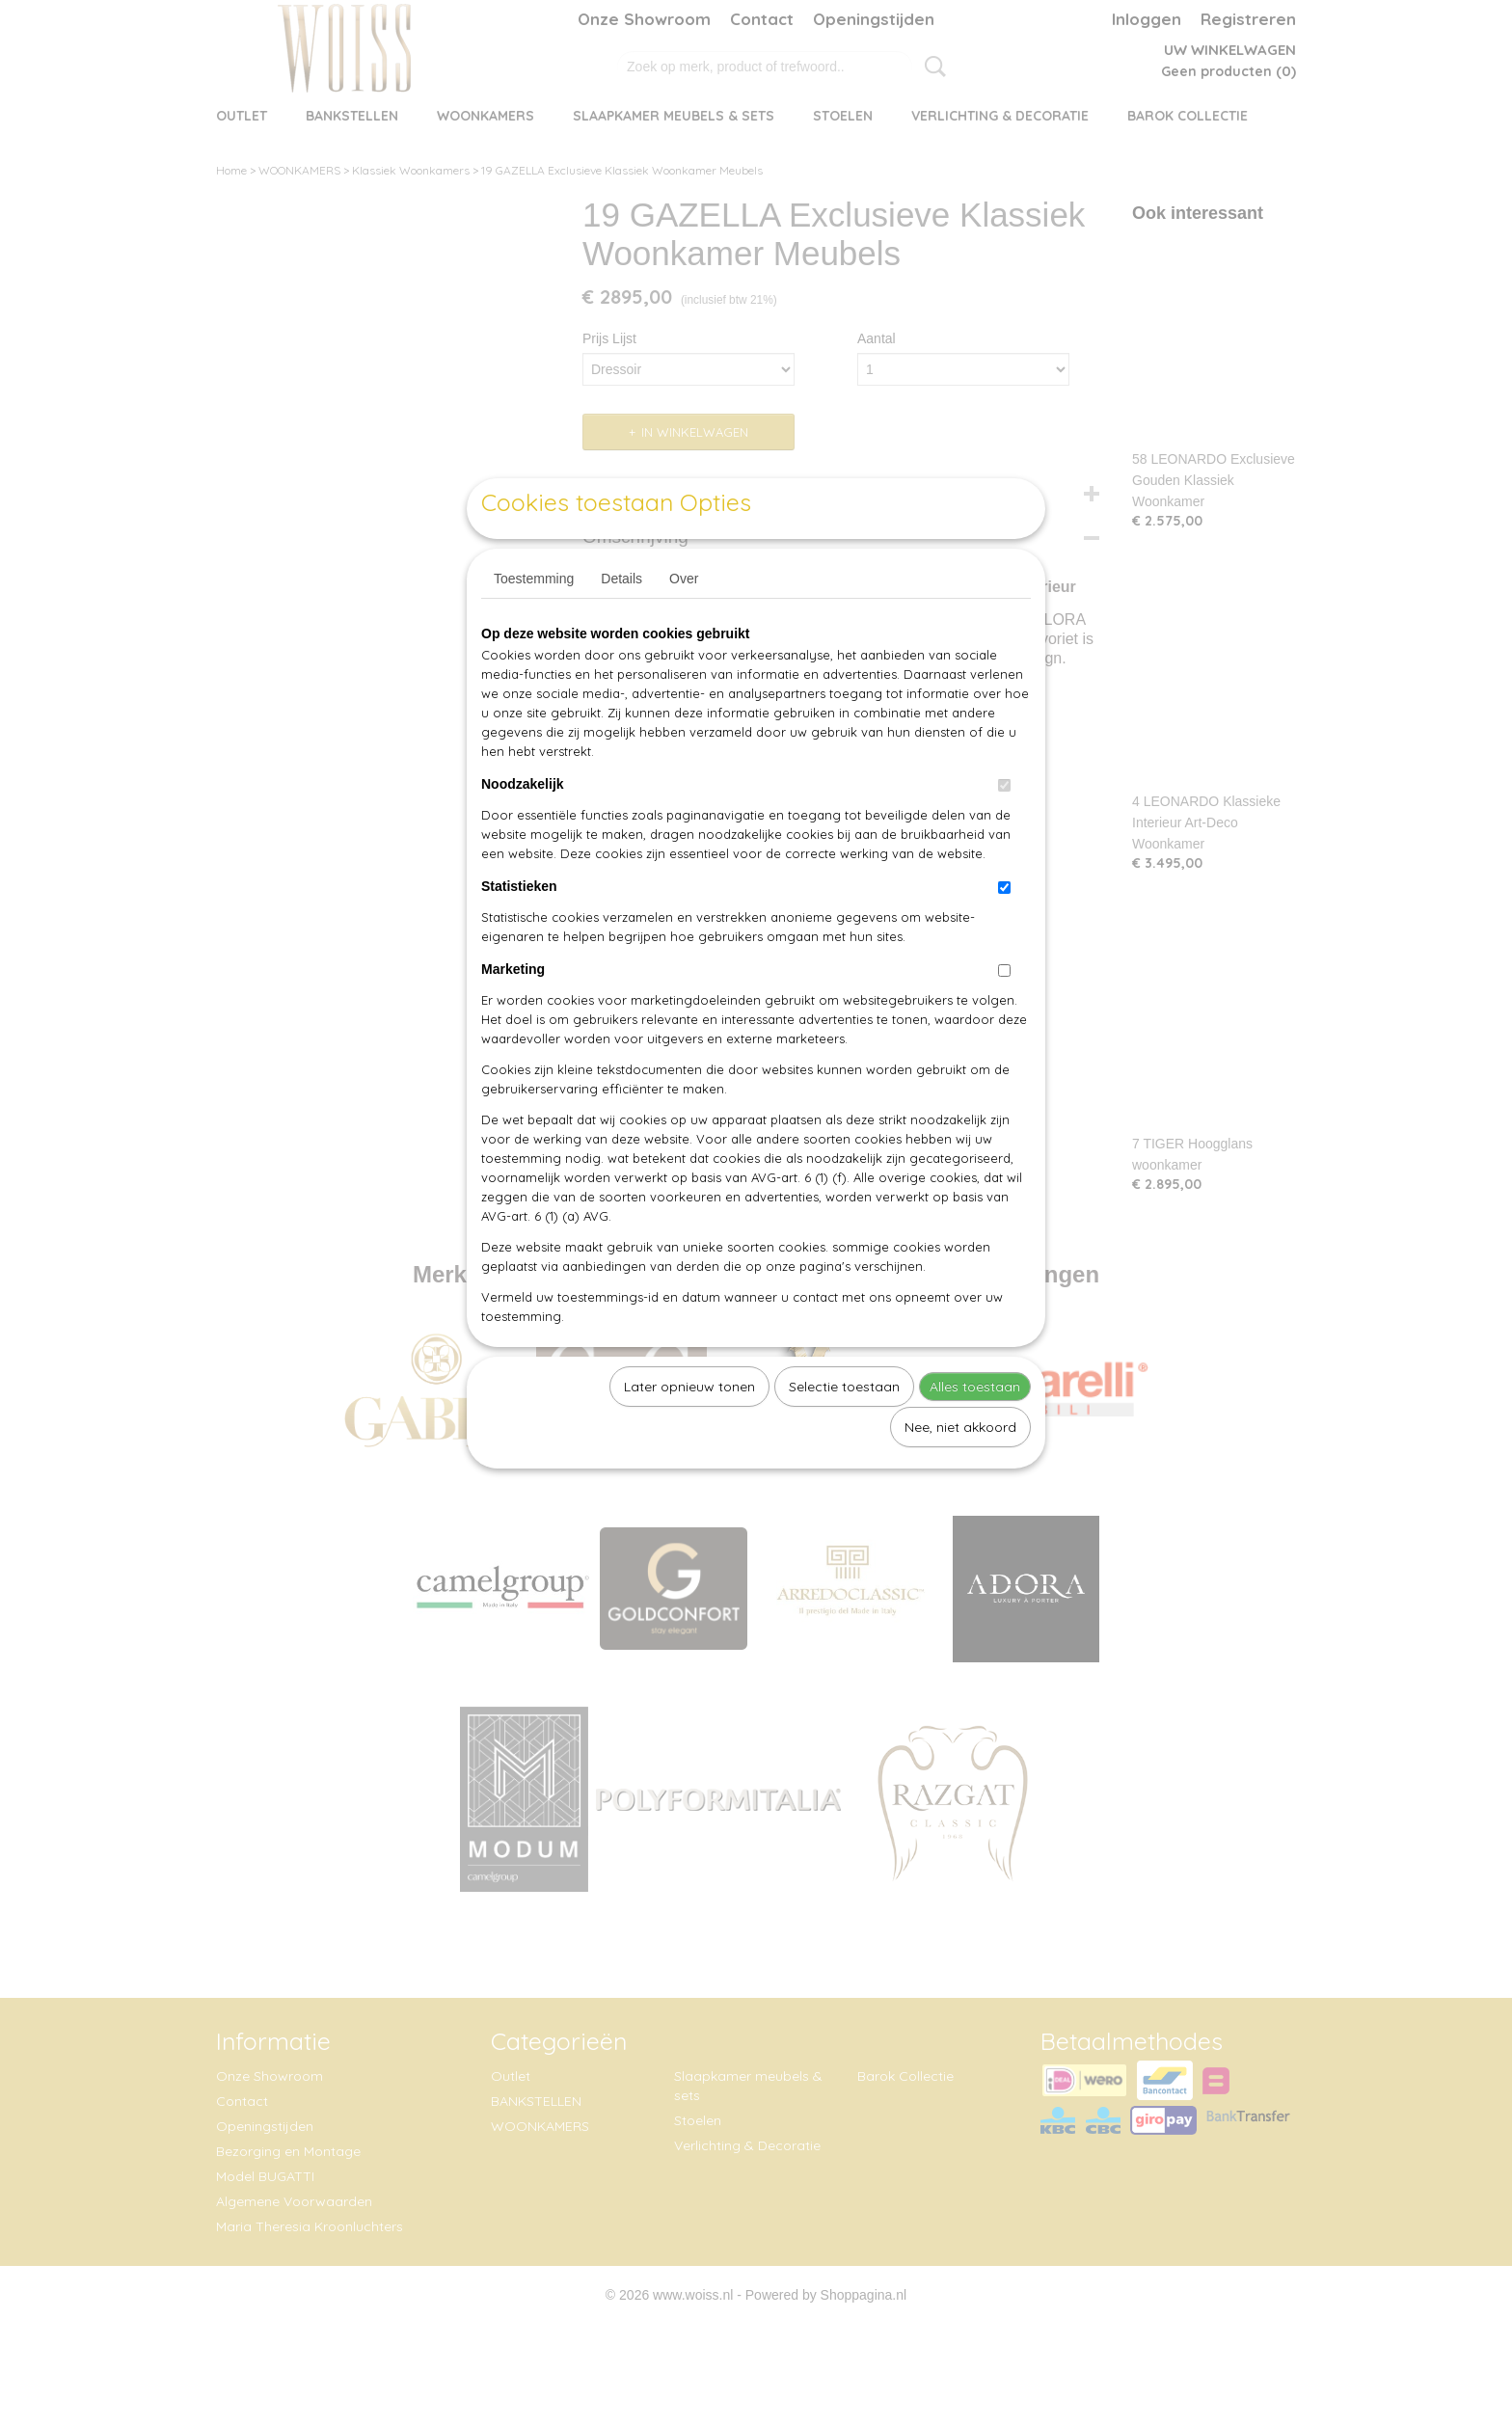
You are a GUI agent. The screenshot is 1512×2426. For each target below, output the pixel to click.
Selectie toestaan (844, 1431)
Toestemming (534, 623)
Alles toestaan (975, 1431)
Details (621, 623)
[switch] (1004, 829)
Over (683, 623)
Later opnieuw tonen (689, 1431)
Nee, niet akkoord (960, 1471)
